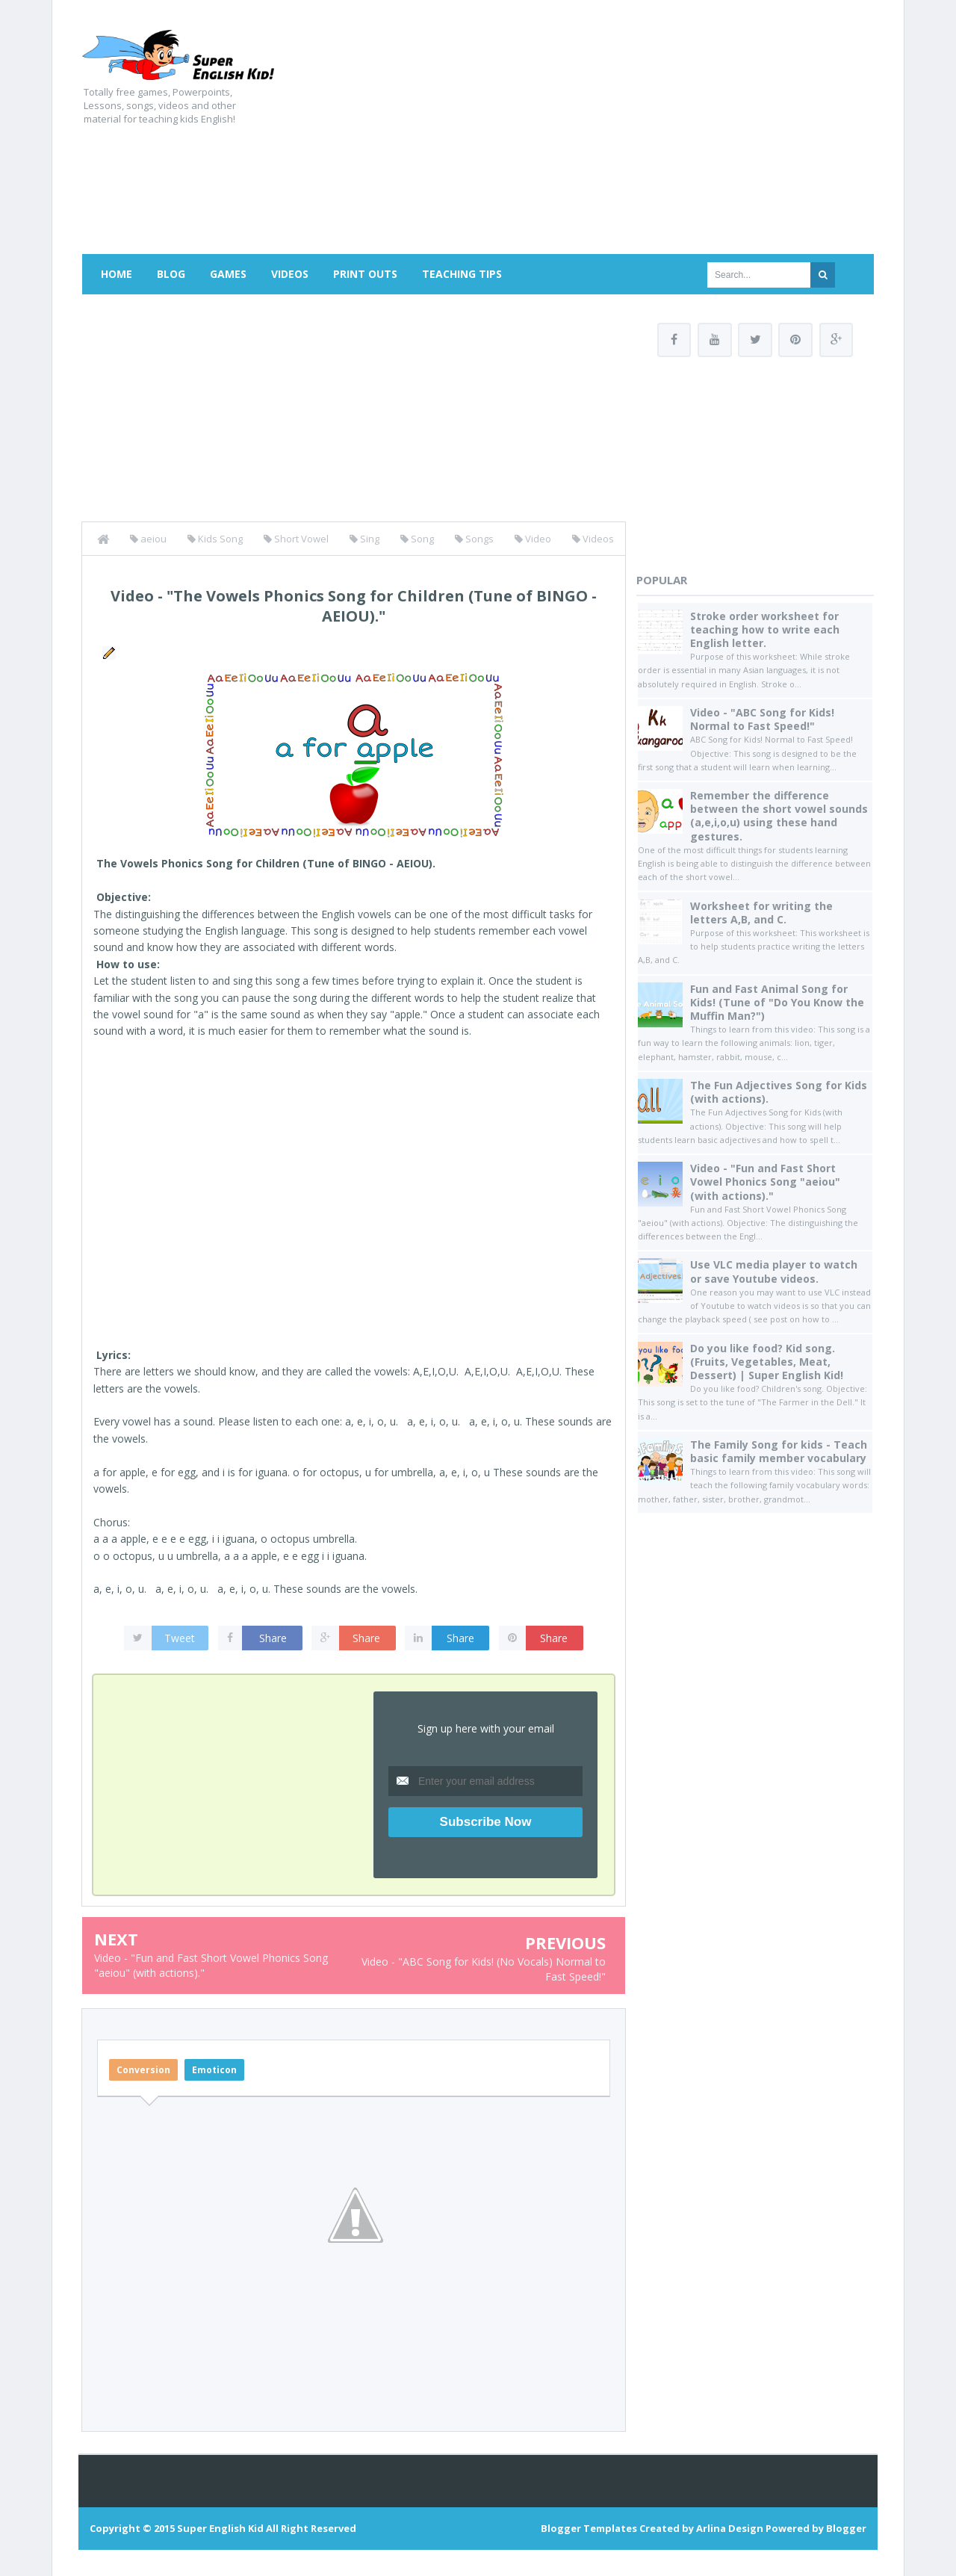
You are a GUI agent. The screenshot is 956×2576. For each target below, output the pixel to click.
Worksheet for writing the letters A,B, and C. (761, 912)
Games (228, 274)
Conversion (143, 2069)
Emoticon (214, 2069)
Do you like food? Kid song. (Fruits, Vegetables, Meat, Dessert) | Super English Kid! (766, 1361)
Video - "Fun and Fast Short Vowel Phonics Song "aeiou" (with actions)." (765, 1182)
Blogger (846, 2528)
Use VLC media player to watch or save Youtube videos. (773, 1272)
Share (273, 1638)
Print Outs (365, 274)
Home (116, 274)
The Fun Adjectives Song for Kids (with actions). (778, 1092)
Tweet (179, 1638)
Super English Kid (220, 2528)
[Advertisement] (602, 134)
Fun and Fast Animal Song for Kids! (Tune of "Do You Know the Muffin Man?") (777, 1002)
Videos (289, 274)
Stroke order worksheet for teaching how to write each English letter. (764, 629)
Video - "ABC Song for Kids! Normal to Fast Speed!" (762, 719)
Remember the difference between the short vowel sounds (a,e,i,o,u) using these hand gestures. (779, 816)
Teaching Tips (462, 274)
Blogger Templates (589, 2528)
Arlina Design (729, 2528)
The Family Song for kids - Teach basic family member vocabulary (778, 1451)
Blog (171, 274)
